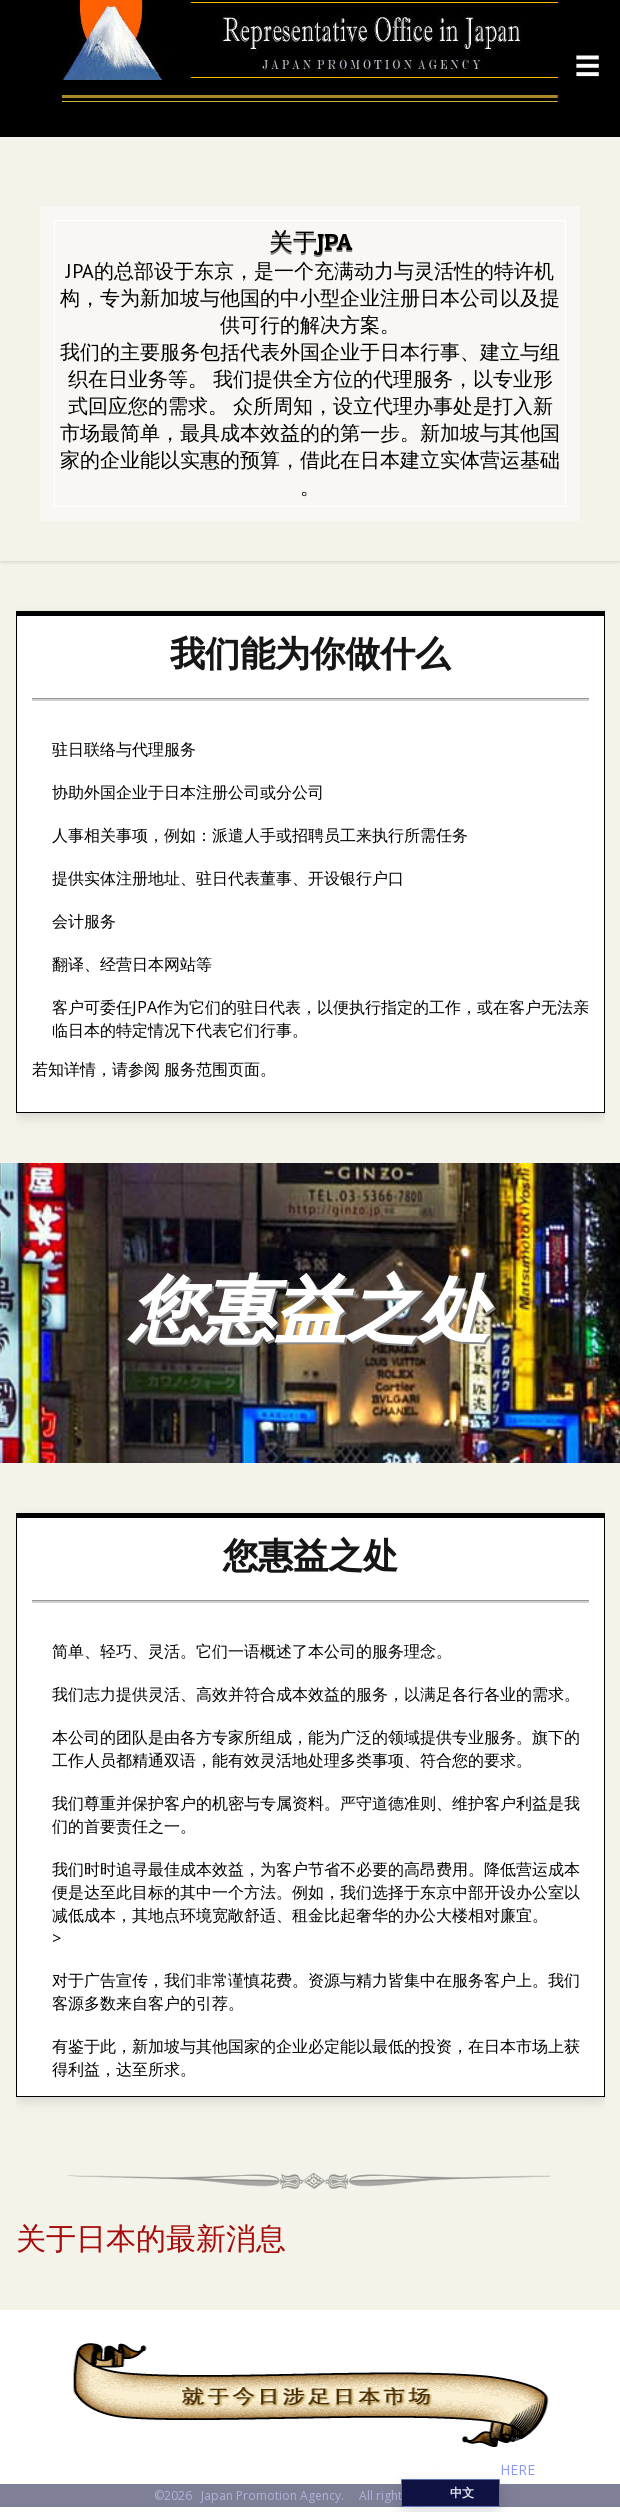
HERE (517, 2469)
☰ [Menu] (587, 65)
